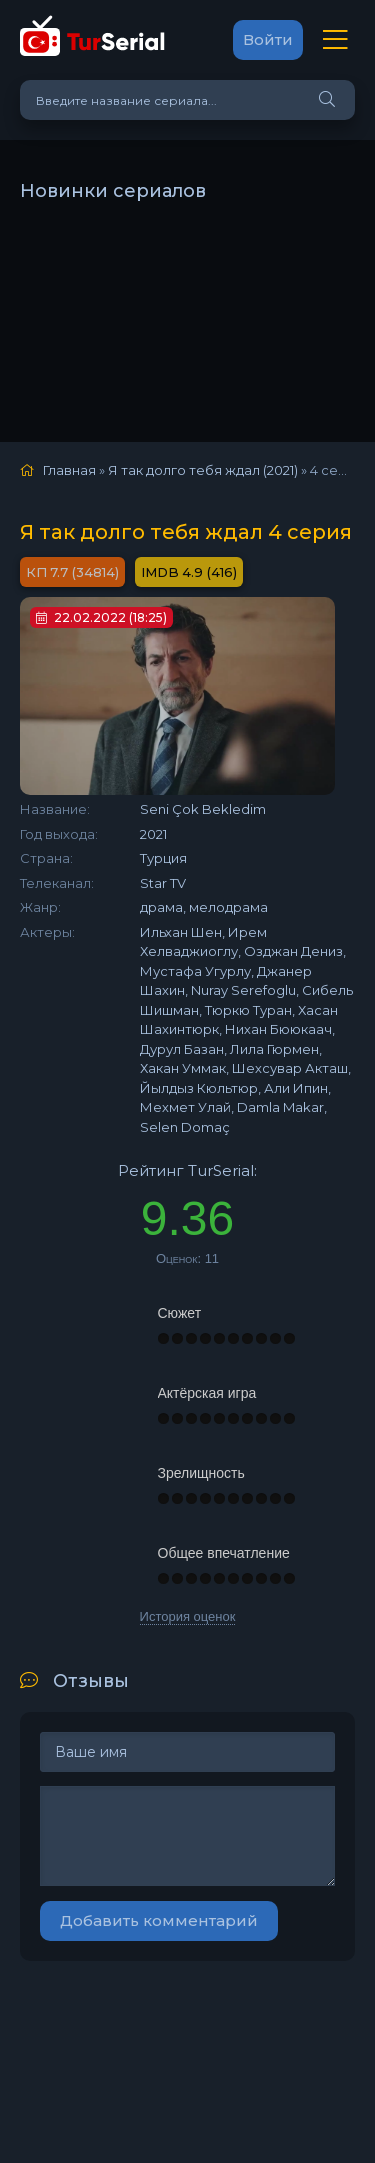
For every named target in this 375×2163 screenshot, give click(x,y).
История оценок (188, 1616)
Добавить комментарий (159, 1920)
